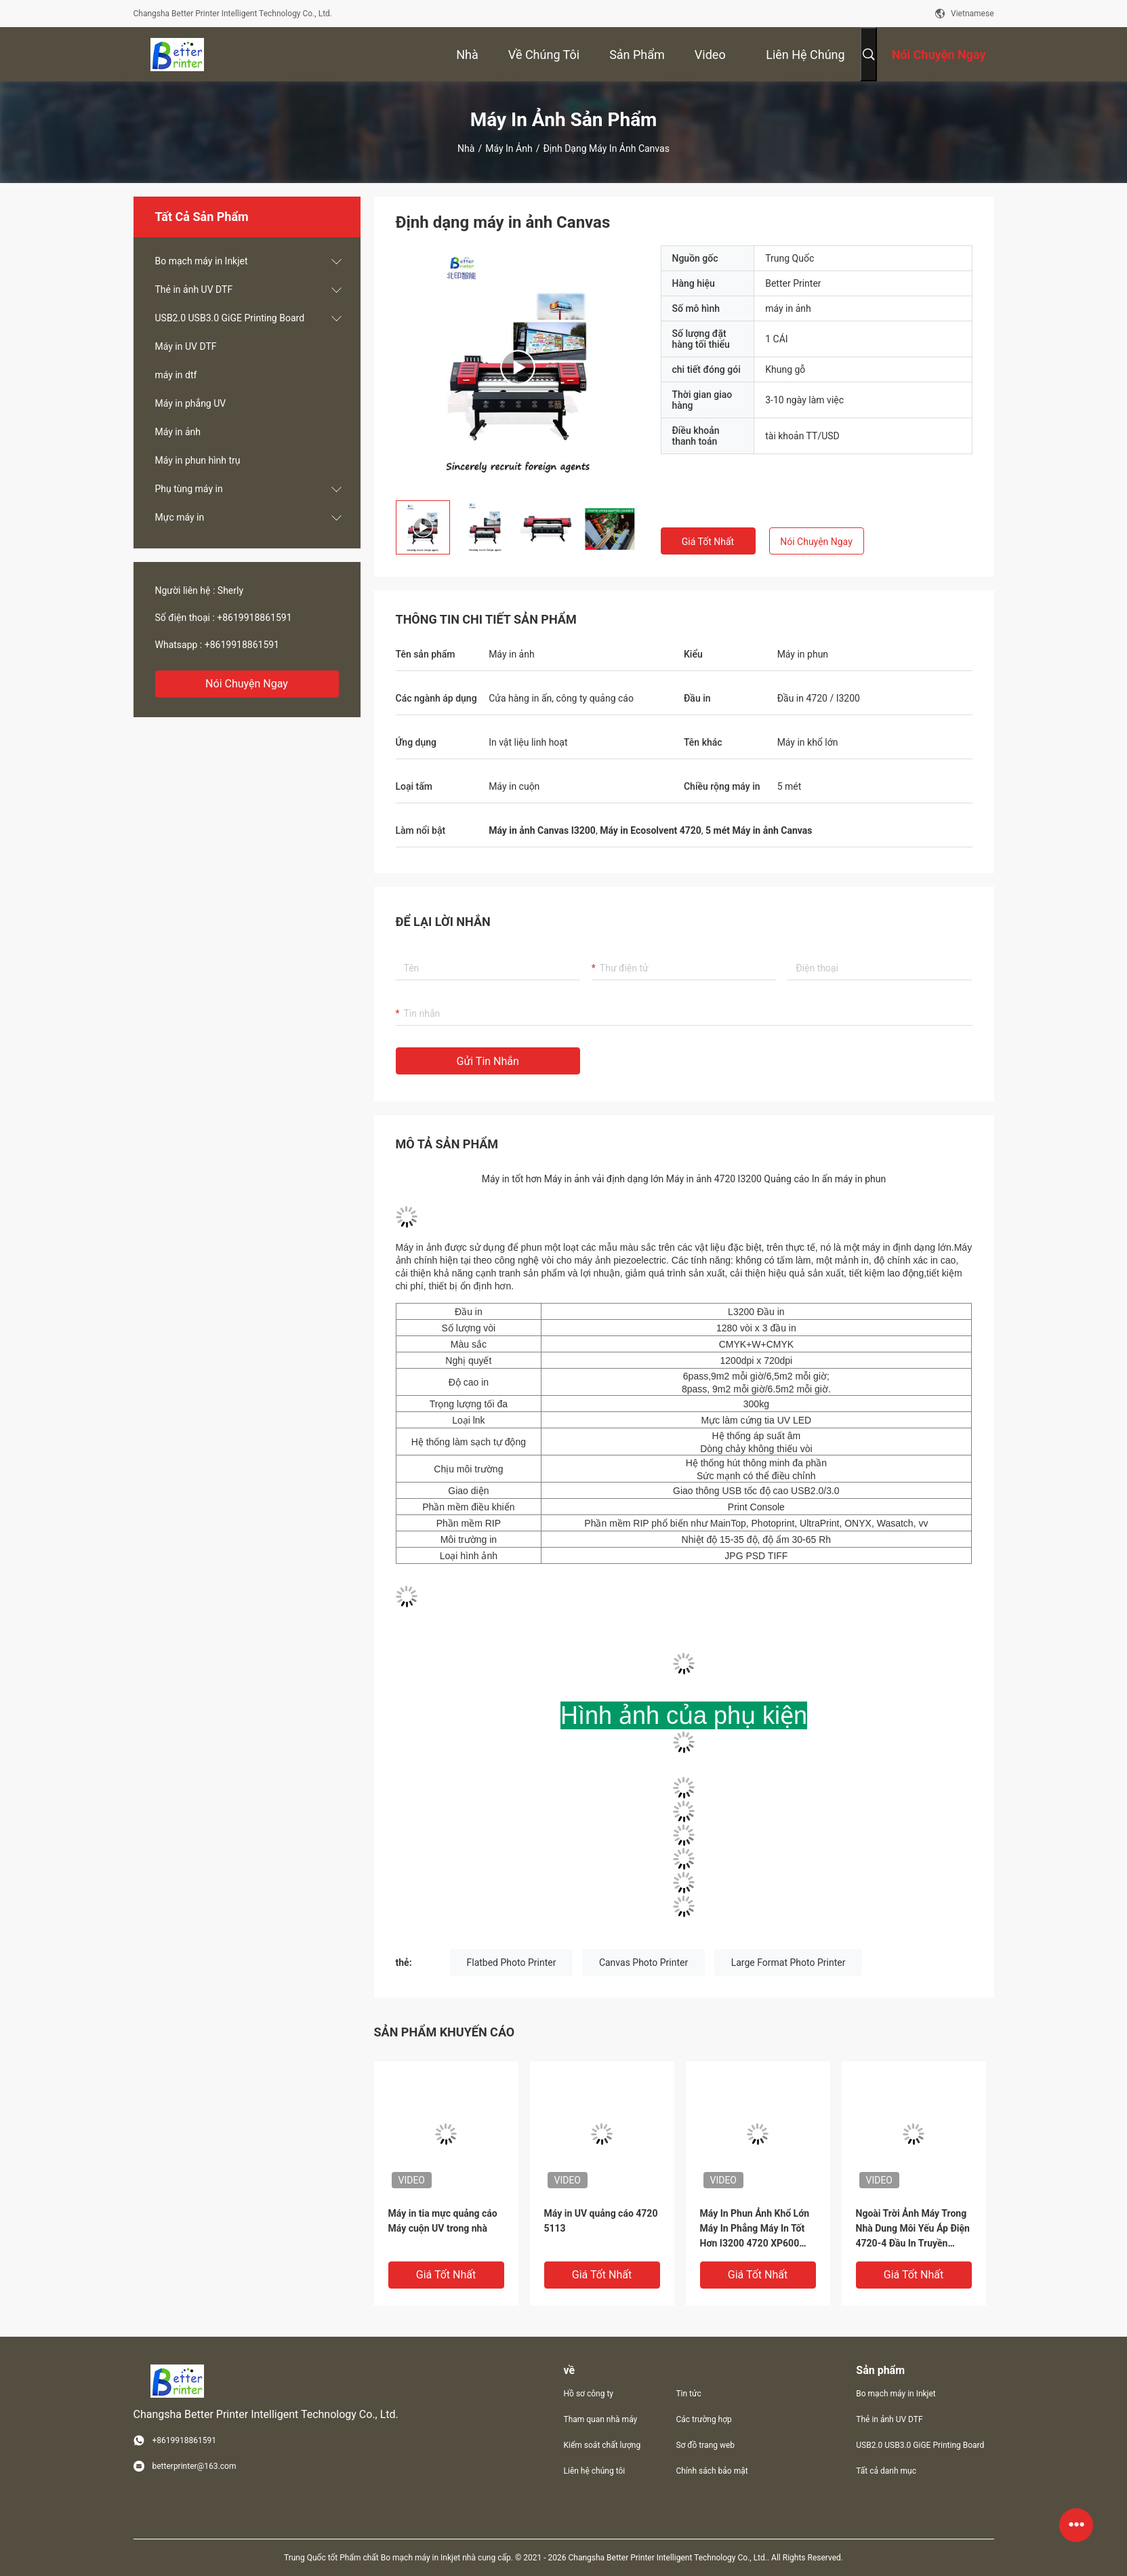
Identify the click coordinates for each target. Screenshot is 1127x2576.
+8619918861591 (254, 617)
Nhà (465, 148)
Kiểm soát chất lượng (602, 2445)
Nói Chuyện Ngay (246, 683)
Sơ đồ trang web (705, 2445)
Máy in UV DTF (186, 346)
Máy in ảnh (508, 148)
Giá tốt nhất (708, 541)
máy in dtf (176, 374)
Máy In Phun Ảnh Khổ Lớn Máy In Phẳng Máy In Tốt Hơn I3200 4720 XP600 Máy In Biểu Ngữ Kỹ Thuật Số (755, 2229)
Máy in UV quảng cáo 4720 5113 (601, 2221)
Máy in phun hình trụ (198, 460)
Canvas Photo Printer (643, 1962)
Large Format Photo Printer (788, 1962)
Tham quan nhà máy (601, 2419)
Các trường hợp (703, 2419)
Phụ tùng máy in (189, 488)
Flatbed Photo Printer (511, 1962)
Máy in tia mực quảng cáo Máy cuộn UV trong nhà (442, 2221)
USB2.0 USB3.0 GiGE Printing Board (230, 318)
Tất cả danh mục (886, 2471)
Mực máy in (180, 517)
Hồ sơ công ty (588, 2393)
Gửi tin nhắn (488, 1061)
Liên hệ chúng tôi (595, 2471)
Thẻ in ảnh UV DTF (194, 289)
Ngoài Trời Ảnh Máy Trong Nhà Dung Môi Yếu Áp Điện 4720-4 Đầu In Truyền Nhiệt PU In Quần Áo (913, 2229)
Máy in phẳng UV (190, 403)
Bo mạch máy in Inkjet (201, 261)
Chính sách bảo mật (711, 2471)
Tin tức (688, 2393)
